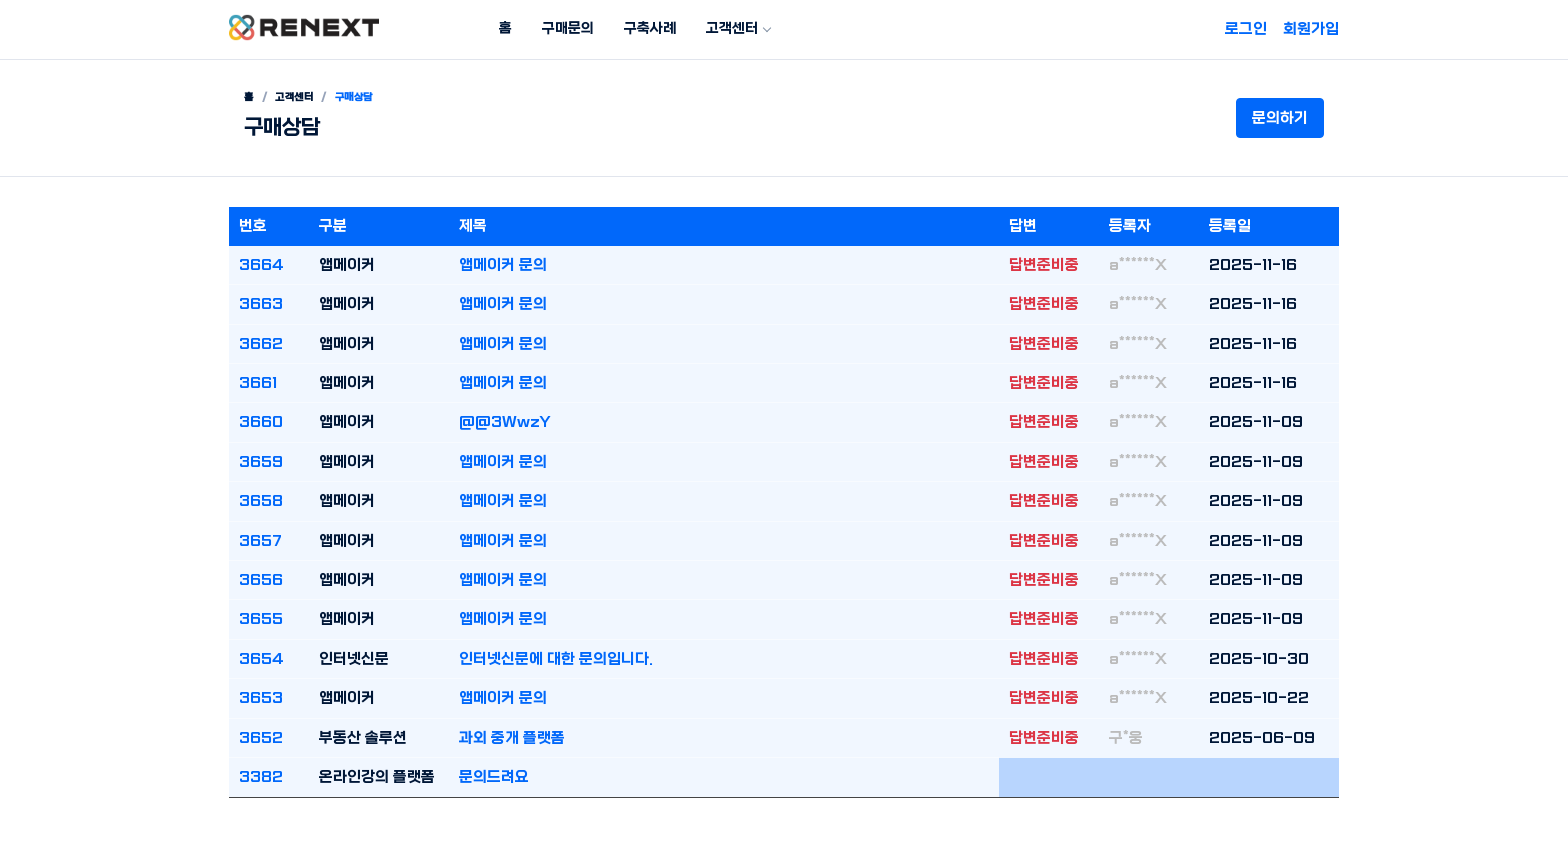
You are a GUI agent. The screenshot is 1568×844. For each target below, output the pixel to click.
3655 (261, 619)
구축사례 (650, 28)
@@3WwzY (505, 422)
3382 (261, 777)
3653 (261, 698)
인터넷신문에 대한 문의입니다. (556, 659)
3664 (261, 265)
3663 (261, 304)
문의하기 (1280, 118)
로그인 (1246, 29)
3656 (261, 580)
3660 (261, 422)
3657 (260, 541)
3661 (258, 383)
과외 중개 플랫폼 (512, 738)
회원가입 (1311, 29)
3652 (261, 738)
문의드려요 (494, 777)
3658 (261, 501)
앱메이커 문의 (503, 265)
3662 (261, 344)
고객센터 (732, 28)
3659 (261, 462)
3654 (261, 659)
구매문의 (568, 28)
